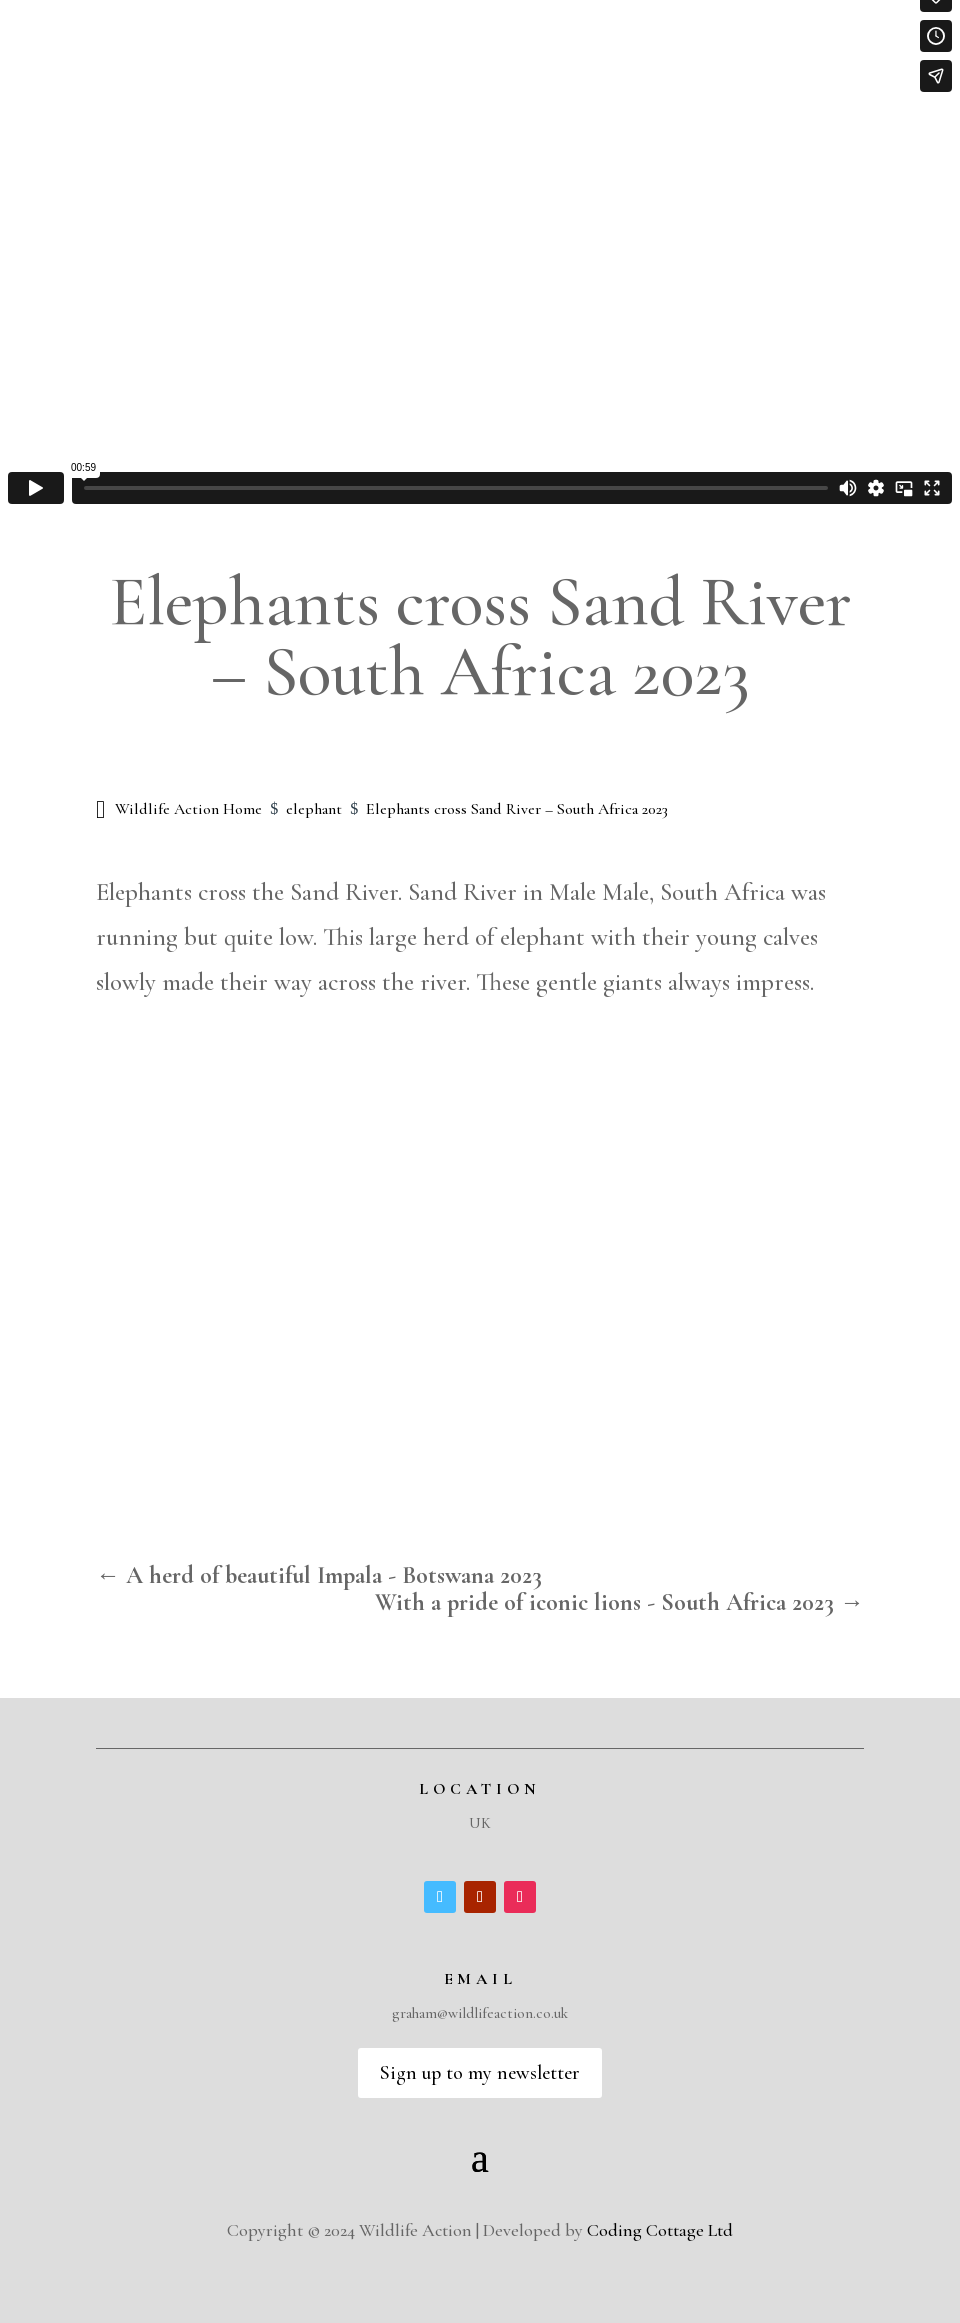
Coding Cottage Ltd (660, 2230)
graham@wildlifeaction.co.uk (480, 2013)
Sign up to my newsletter (480, 2073)
